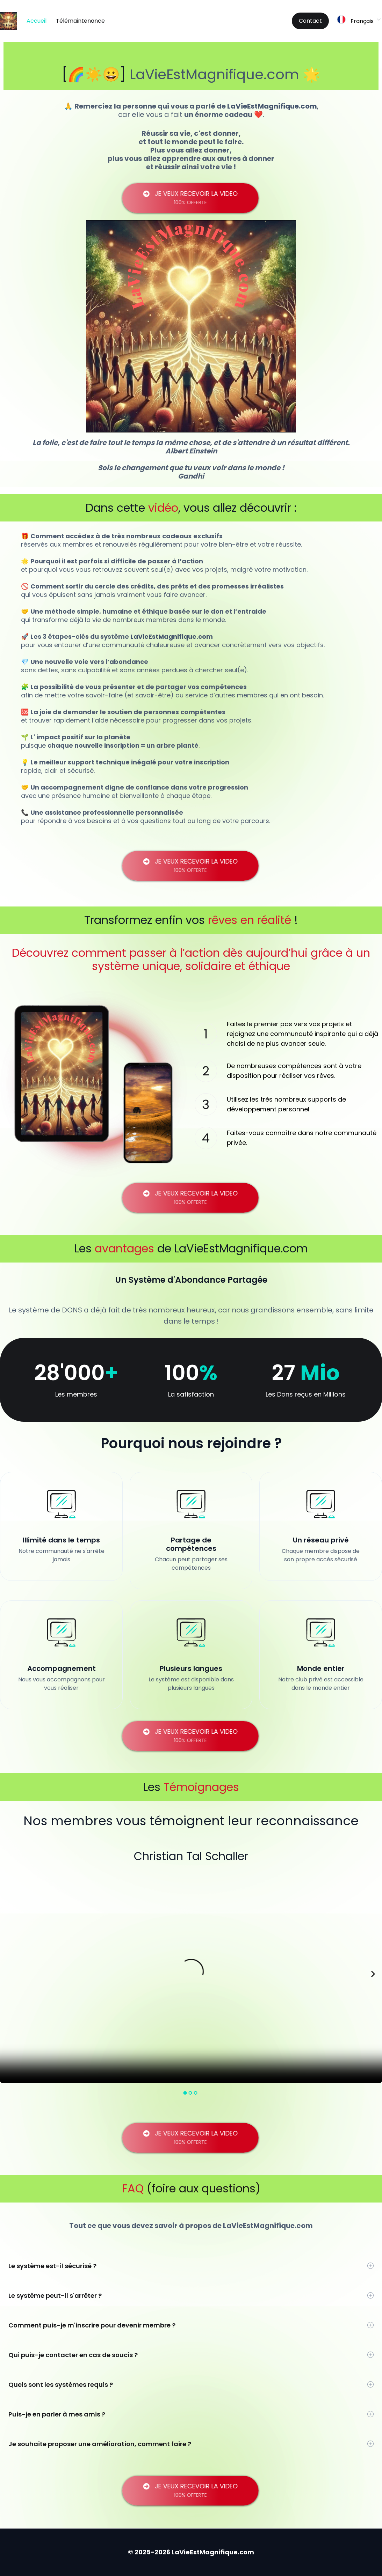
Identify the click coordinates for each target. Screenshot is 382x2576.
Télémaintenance (80, 21)
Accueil (36, 21)
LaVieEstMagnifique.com (214, 74)
